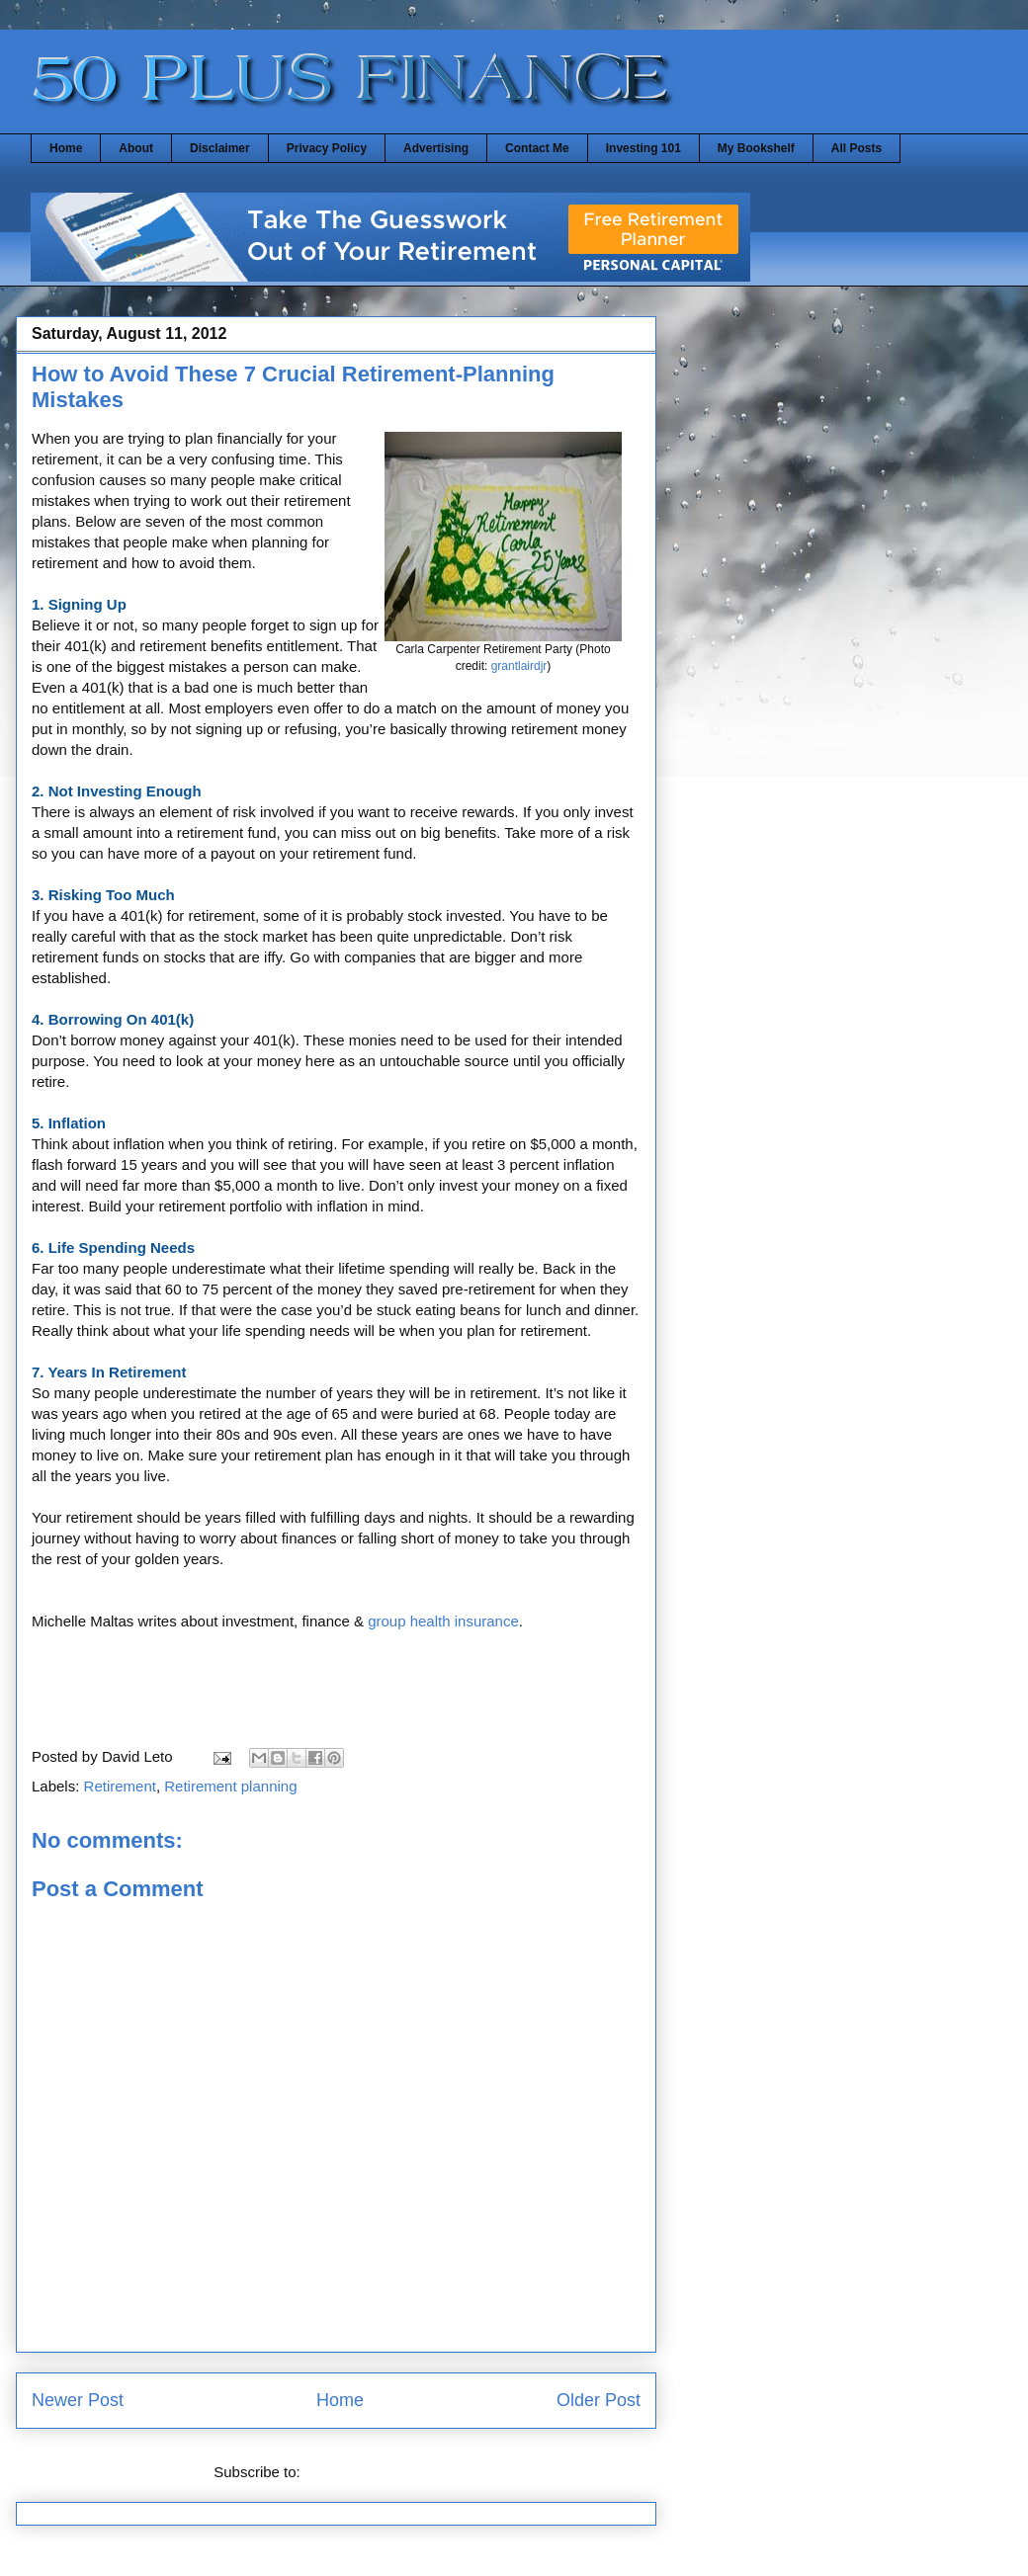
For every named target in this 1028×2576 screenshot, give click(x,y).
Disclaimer (220, 148)
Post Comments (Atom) (381, 2471)
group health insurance (443, 1621)
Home (65, 148)
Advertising (436, 148)
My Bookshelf (756, 148)
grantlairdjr (519, 666)
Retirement (120, 1786)
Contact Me (537, 148)
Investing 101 (643, 148)
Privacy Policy (327, 148)
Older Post (599, 2400)
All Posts (856, 148)
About (136, 148)
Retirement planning (230, 1786)
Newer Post (78, 2400)
